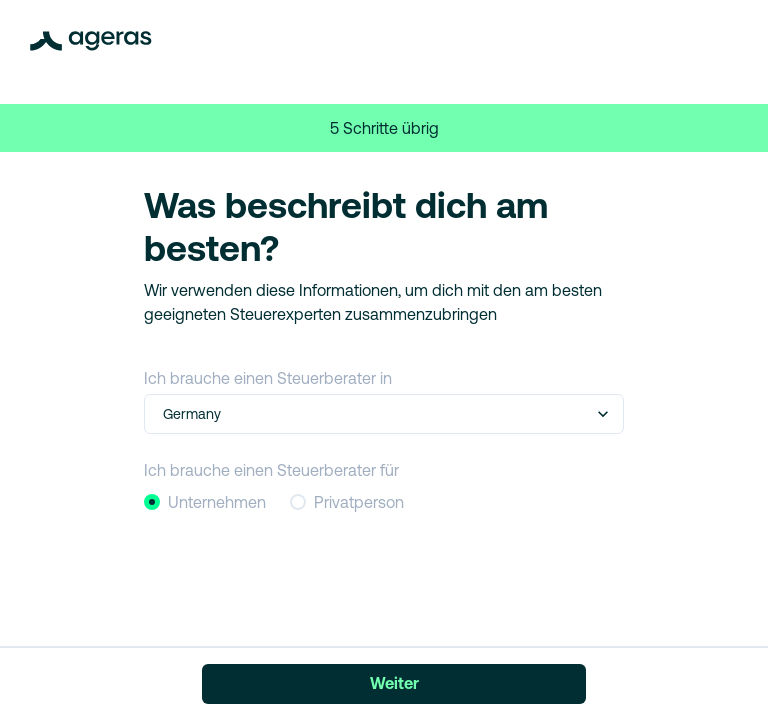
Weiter (394, 683)
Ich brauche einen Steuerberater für (271, 470)
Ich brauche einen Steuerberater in (268, 378)
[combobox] (165, 414)
